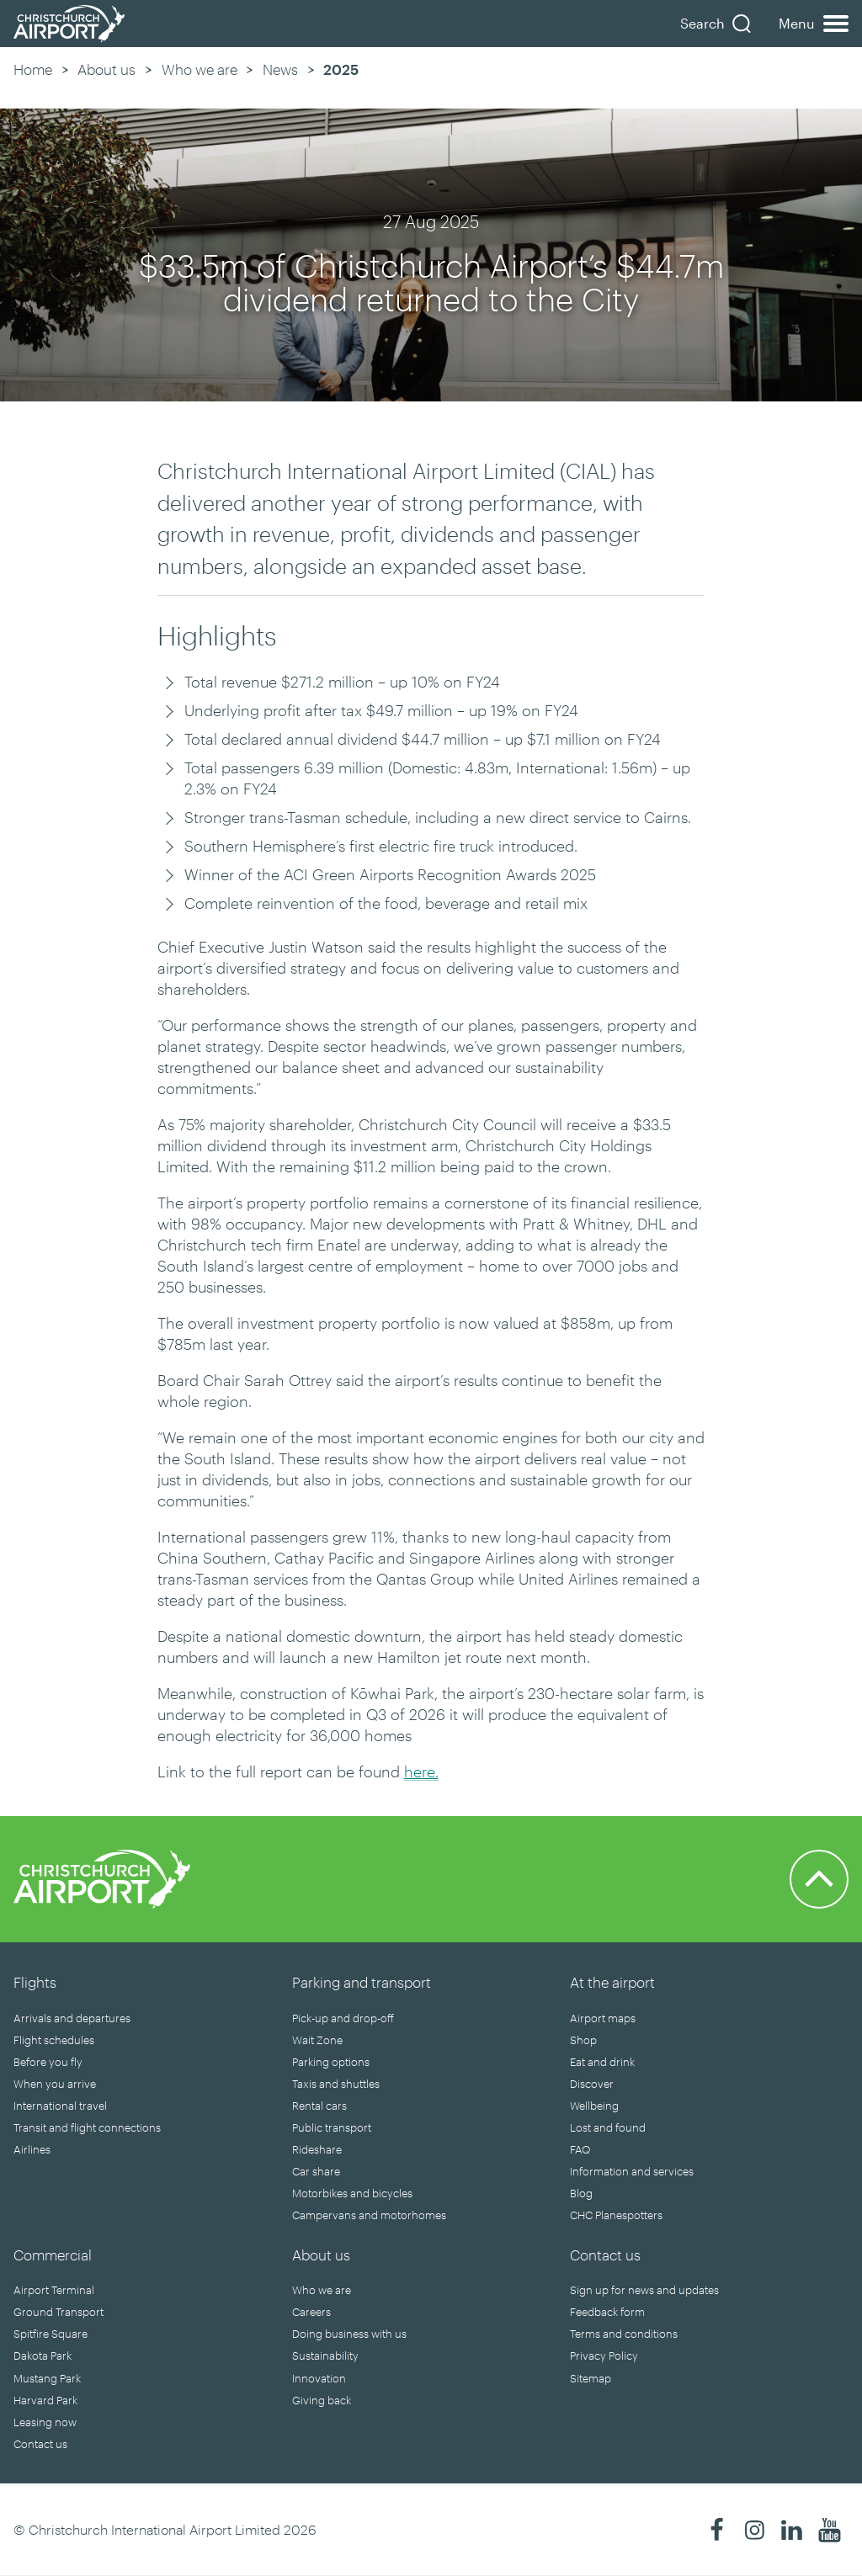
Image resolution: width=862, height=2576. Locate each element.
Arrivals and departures (71, 2018)
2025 (341, 69)
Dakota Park (42, 2355)
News (280, 69)
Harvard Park (45, 2400)
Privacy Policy (604, 2355)
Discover (592, 2083)
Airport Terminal (53, 2290)
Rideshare (317, 2149)
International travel (60, 2105)
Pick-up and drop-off (343, 2018)
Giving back (321, 2400)
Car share (316, 2171)
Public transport (331, 2127)
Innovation (319, 2378)
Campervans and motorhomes (369, 2215)
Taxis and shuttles (336, 2083)
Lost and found (608, 2127)
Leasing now (45, 2422)
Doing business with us (349, 2333)
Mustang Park (47, 2378)
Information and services (632, 2171)
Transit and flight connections (87, 2127)
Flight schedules (53, 2040)
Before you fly (47, 2062)
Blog (581, 2193)
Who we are (199, 69)
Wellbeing (594, 2105)
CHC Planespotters (616, 2215)
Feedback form (607, 2311)
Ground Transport (58, 2311)
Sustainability (325, 2355)
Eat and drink (602, 2062)
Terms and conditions (624, 2333)
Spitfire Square (50, 2333)
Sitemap (590, 2378)
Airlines (32, 2149)
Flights (34, 1981)
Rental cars (319, 2105)
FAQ (580, 2149)
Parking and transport (361, 1981)
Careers (311, 2311)
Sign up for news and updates (644, 2290)
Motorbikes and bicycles (352, 2193)
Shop (583, 2040)
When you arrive (54, 2083)
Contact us (40, 2444)
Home (32, 69)
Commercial (52, 2254)
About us (106, 69)
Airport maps (603, 2018)
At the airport (612, 1981)
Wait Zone (317, 2040)
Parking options (331, 2062)
